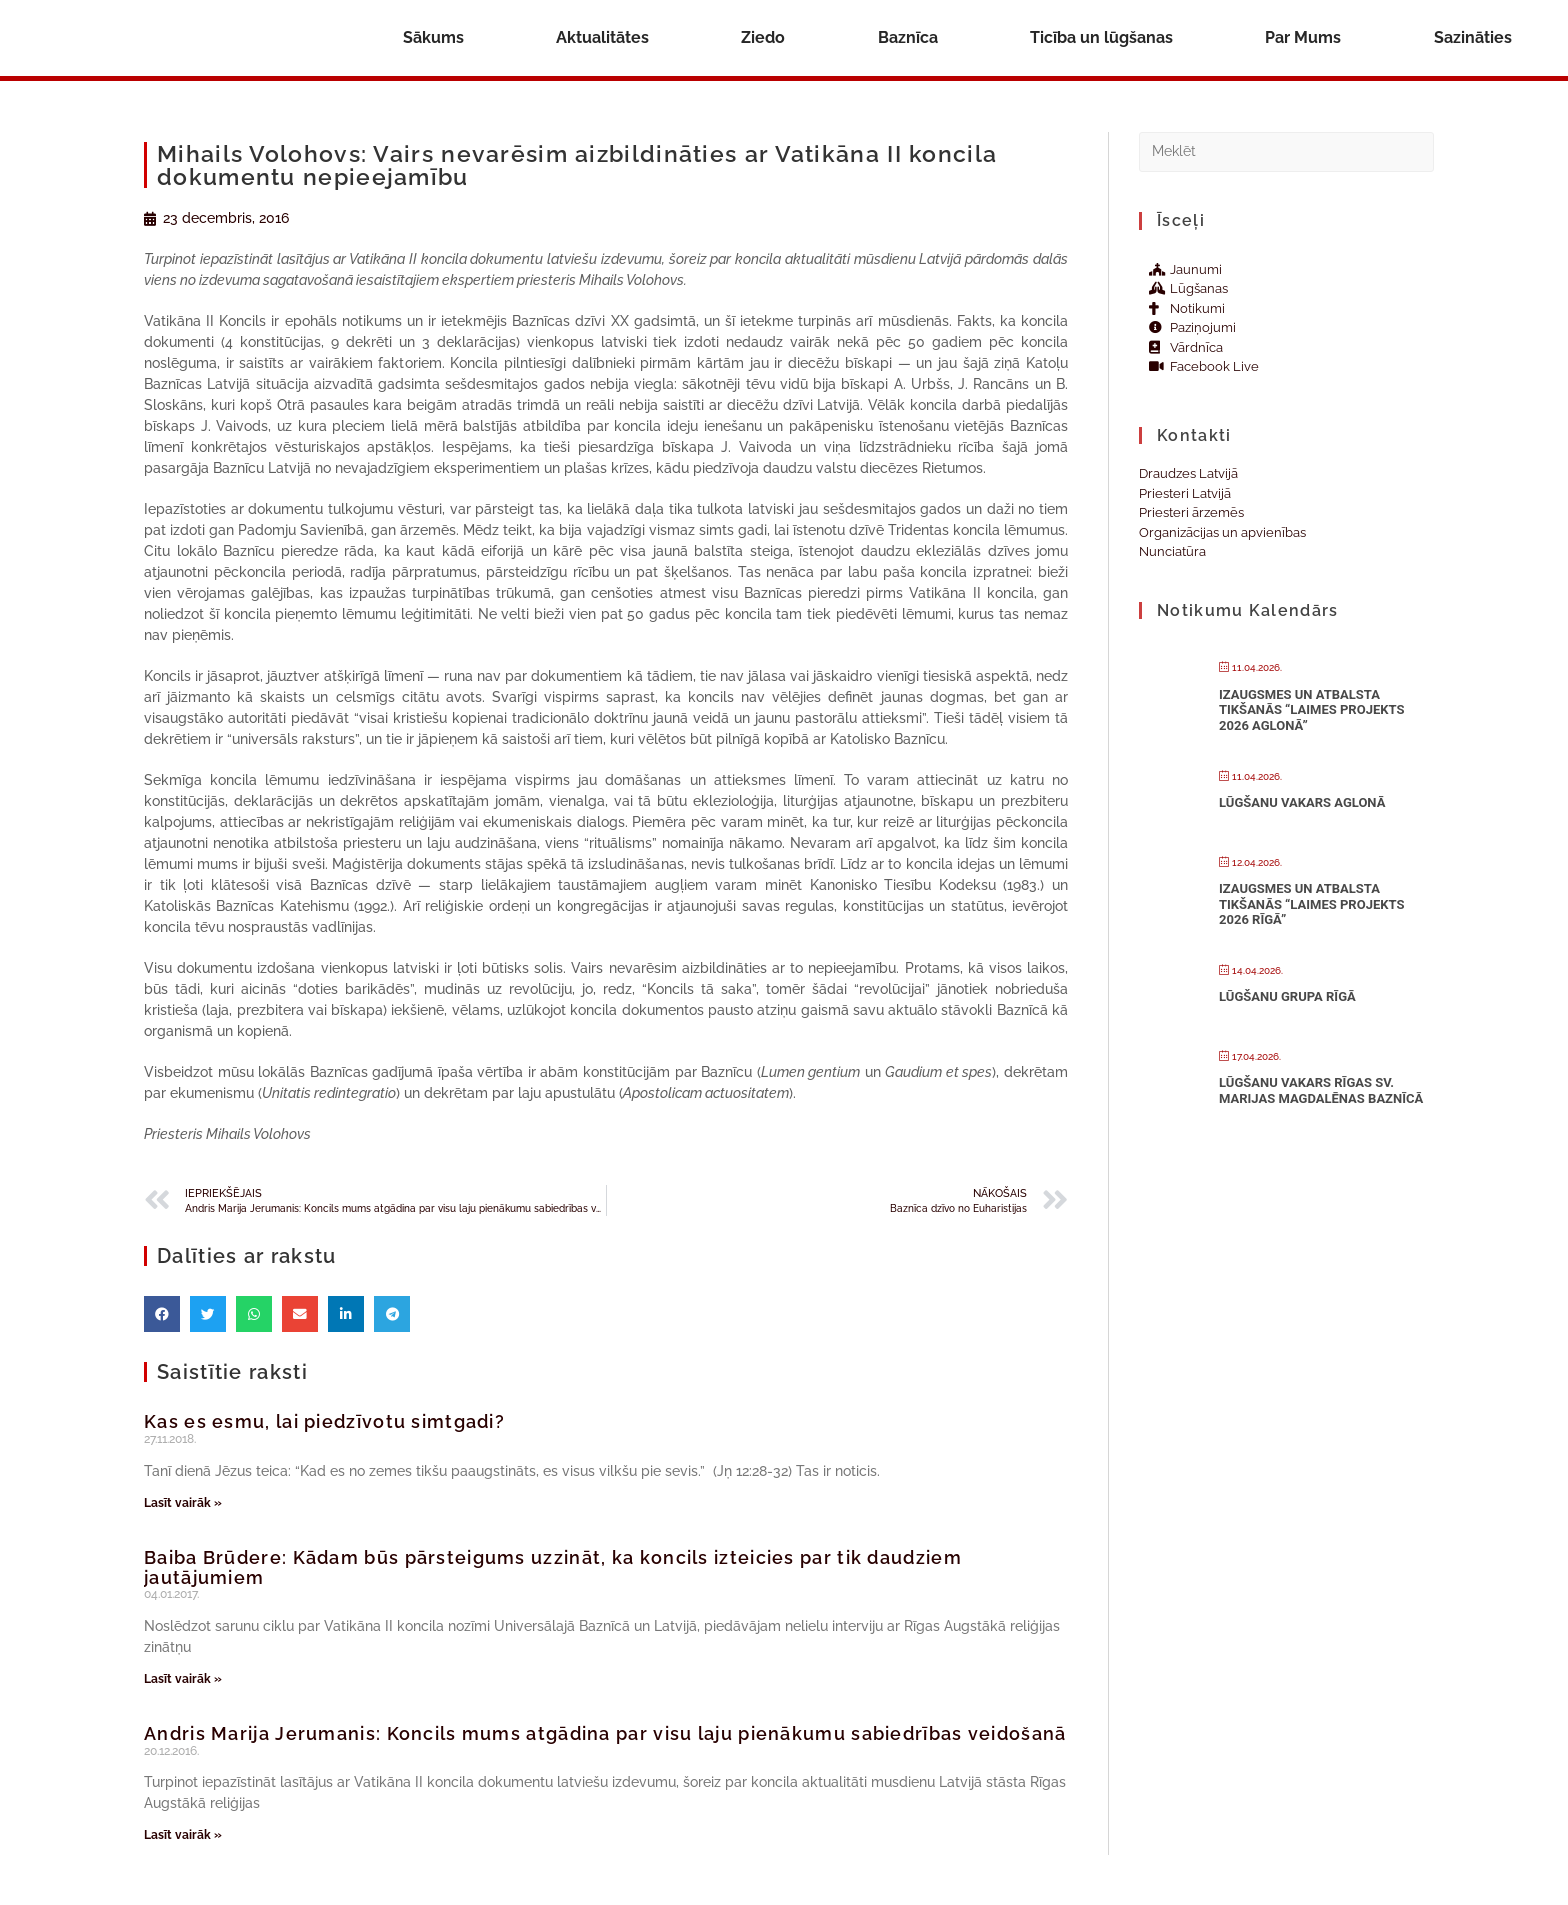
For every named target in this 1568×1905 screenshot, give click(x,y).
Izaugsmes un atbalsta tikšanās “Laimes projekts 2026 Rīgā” (1311, 904)
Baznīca (908, 37)
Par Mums (1303, 37)
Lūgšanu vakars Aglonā (1302, 802)
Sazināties (1473, 37)
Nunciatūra (1172, 551)
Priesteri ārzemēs (1191, 512)
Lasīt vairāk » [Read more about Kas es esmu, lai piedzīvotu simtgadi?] (183, 1503)
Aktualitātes (602, 37)
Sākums (433, 37)
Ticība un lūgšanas (1101, 37)
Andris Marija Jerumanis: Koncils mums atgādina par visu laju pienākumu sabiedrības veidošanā (605, 1733)
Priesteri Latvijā (1185, 493)
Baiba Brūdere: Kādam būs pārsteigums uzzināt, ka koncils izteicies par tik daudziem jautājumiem (553, 1567)
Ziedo (763, 37)
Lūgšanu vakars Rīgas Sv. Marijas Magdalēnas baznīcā (1321, 1090)
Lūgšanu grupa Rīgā (1287, 996)
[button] (162, 1314)
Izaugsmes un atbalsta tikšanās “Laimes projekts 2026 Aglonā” (1311, 710)
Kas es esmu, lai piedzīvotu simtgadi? (324, 1421)
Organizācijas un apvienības (1222, 532)
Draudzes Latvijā (1188, 473)
